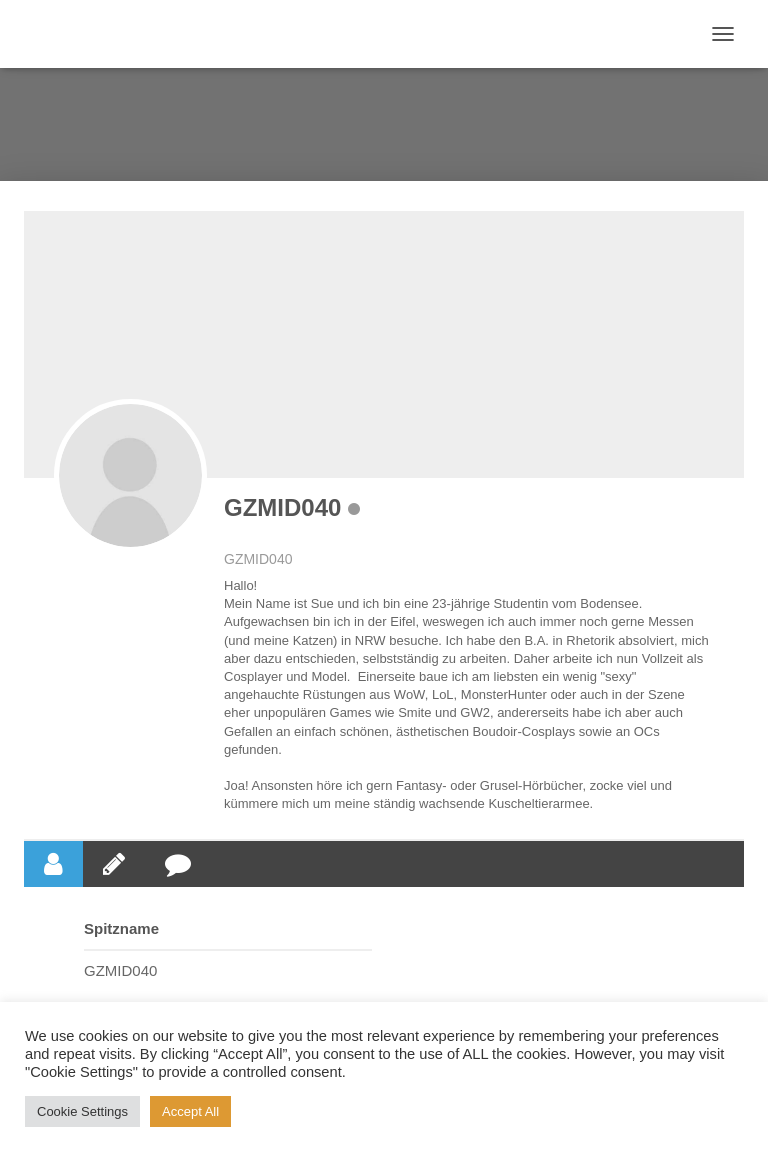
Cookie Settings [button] (82, 1111)
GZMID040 (282, 507)
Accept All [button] (190, 1111)
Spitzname (121, 928)
